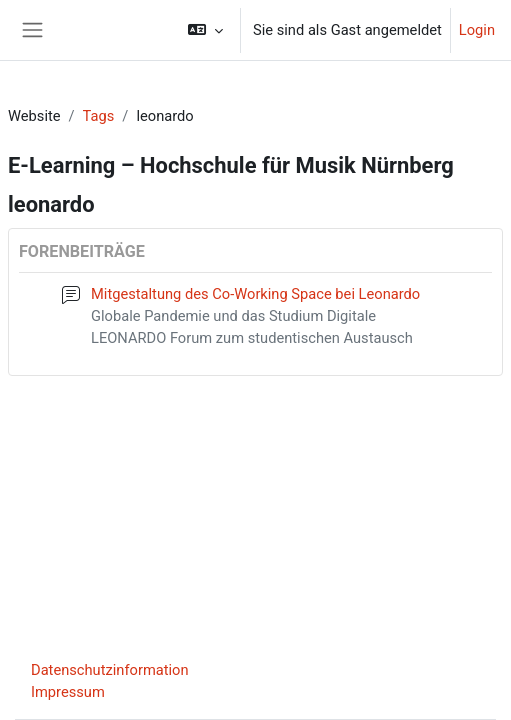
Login (477, 30)
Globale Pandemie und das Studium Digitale (233, 316)
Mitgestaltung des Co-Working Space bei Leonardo (255, 294)
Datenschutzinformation (110, 670)
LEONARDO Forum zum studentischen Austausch (252, 338)
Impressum (68, 692)
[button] (205, 30)
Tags (99, 116)
